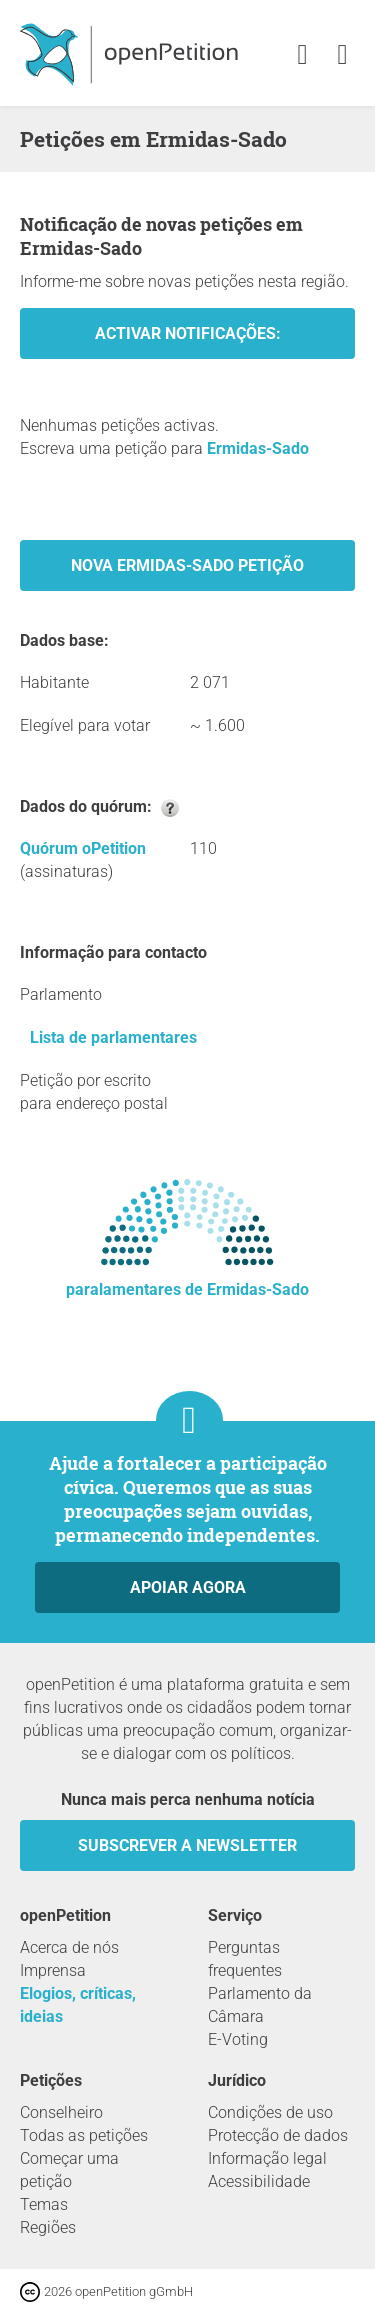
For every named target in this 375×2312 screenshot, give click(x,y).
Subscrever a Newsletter (187, 1845)
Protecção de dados (278, 2135)
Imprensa (53, 1970)
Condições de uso (270, 2112)
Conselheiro (61, 2112)
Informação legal (267, 2158)
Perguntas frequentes (245, 1959)
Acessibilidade (259, 2181)
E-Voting (238, 2039)
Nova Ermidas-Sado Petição (187, 565)
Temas (44, 2204)
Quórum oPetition (83, 848)
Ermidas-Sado (258, 448)
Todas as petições (84, 2135)
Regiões (48, 2227)
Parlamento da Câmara (260, 2005)
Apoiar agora (188, 1587)
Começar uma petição (69, 2170)
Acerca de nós (69, 1947)
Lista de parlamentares (113, 1037)
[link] (342, 55)
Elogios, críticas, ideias (78, 2005)
